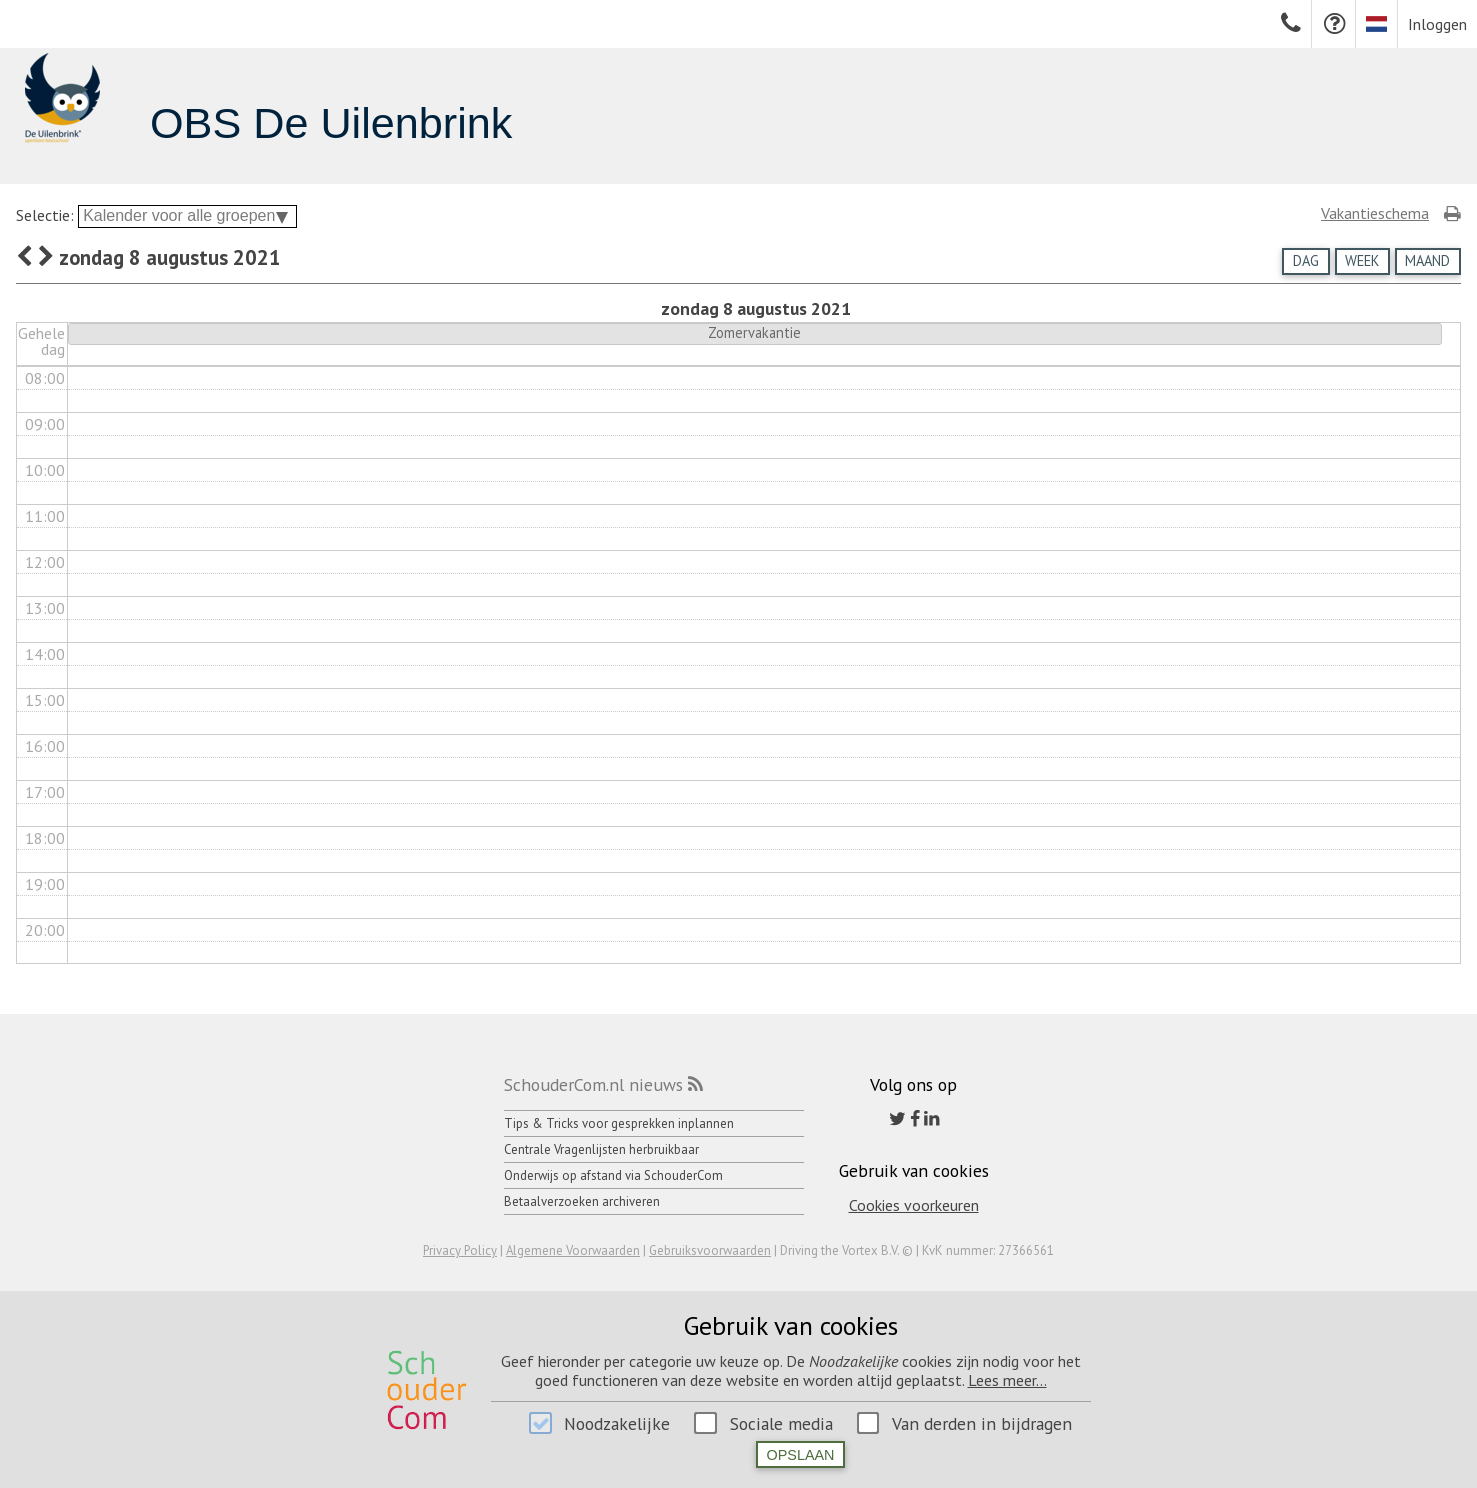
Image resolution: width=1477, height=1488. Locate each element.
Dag (1306, 260)
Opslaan (801, 1455)
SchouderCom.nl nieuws (593, 1084)
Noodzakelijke (617, 1423)
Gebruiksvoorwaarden (710, 1250)
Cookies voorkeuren (914, 1205)
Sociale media (781, 1423)
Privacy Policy (460, 1250)
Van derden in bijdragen (982, 1423)
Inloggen (1437, 24)
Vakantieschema (1375, 213)
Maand (1427, 260)
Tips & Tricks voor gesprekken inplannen (619, 1123)
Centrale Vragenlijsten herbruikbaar (601, 1149)
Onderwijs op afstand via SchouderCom (613, 1175)
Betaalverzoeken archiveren (582, 1201)
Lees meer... (1007, 1380)
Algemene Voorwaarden (573, 1250)
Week (1362, 260)
